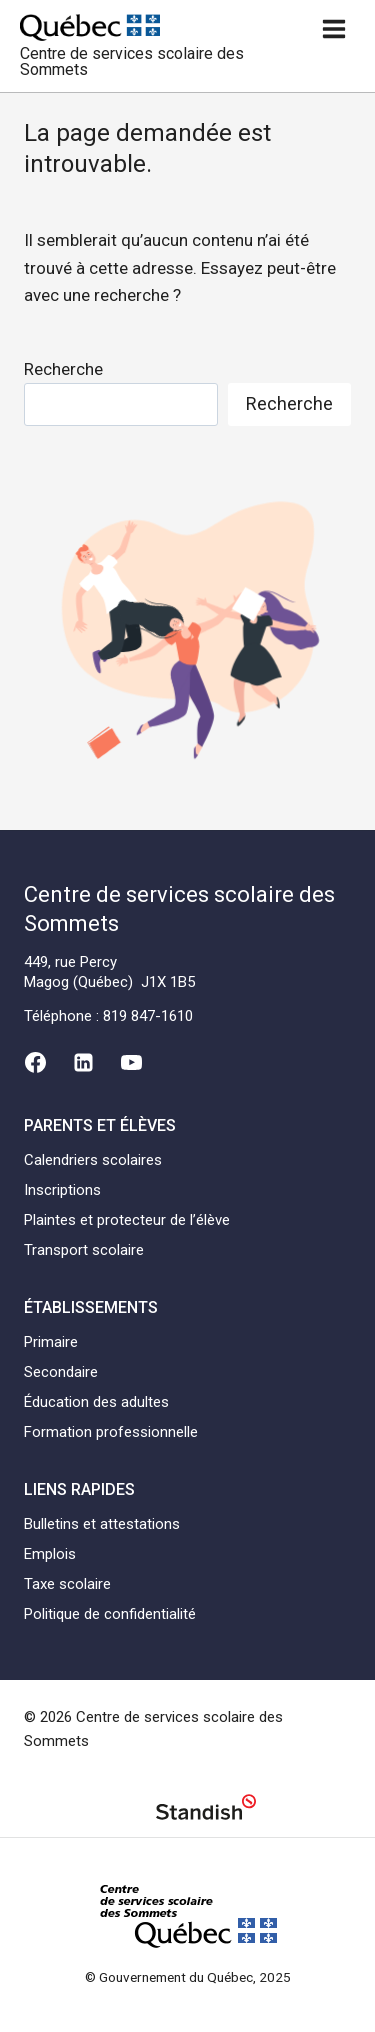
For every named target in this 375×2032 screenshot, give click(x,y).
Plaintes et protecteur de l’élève (127, 1220)
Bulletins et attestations (102, 1524)
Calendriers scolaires (93, 1160)
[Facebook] (35, 1063)
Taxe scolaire (67, 1584)
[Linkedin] (83, 1063)
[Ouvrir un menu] (333, 28)
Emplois (50, 1554)
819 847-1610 (148, 1016)
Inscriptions (62, 1190)
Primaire (51, 1342)
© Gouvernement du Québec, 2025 (188, 1977)
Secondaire (61, 1372)
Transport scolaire (84, 1250)
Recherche (63, 369)
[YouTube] (132, 1063)
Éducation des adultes (96, 1402)
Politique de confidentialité (110, 1614)
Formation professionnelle (111, 1432)
